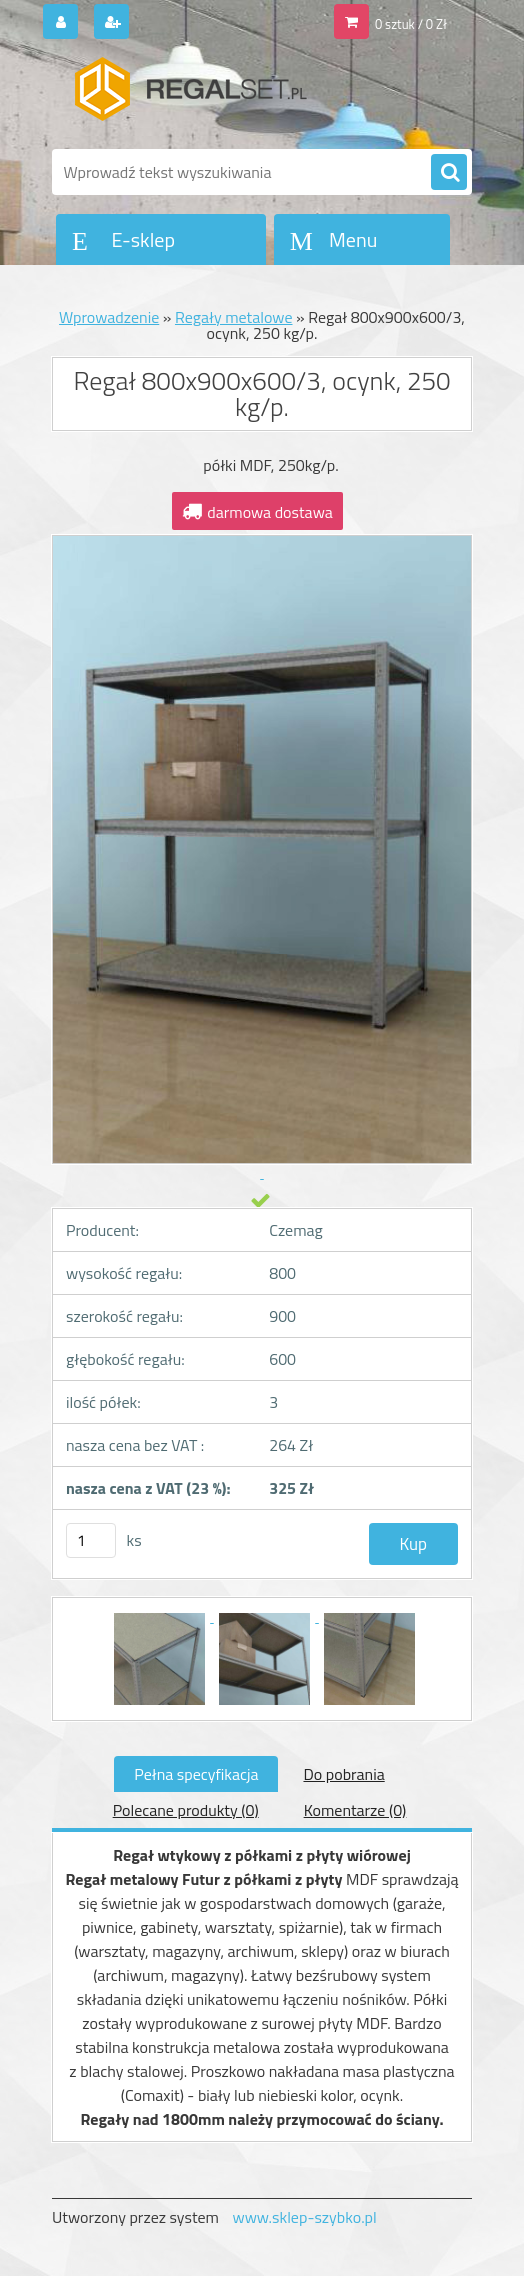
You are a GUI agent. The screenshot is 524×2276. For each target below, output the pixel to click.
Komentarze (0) (355, 1810)
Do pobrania (343, 1774)
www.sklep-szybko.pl (304, 2217)
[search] (449, 173)
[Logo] (189, 97)
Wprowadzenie (109, 317)
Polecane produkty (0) (186, 1810)
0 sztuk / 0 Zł (411, 24)
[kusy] (91, 1540)
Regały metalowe (234, 317)
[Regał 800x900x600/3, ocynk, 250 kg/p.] (161, 1616)
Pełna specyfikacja (196, 1774)
